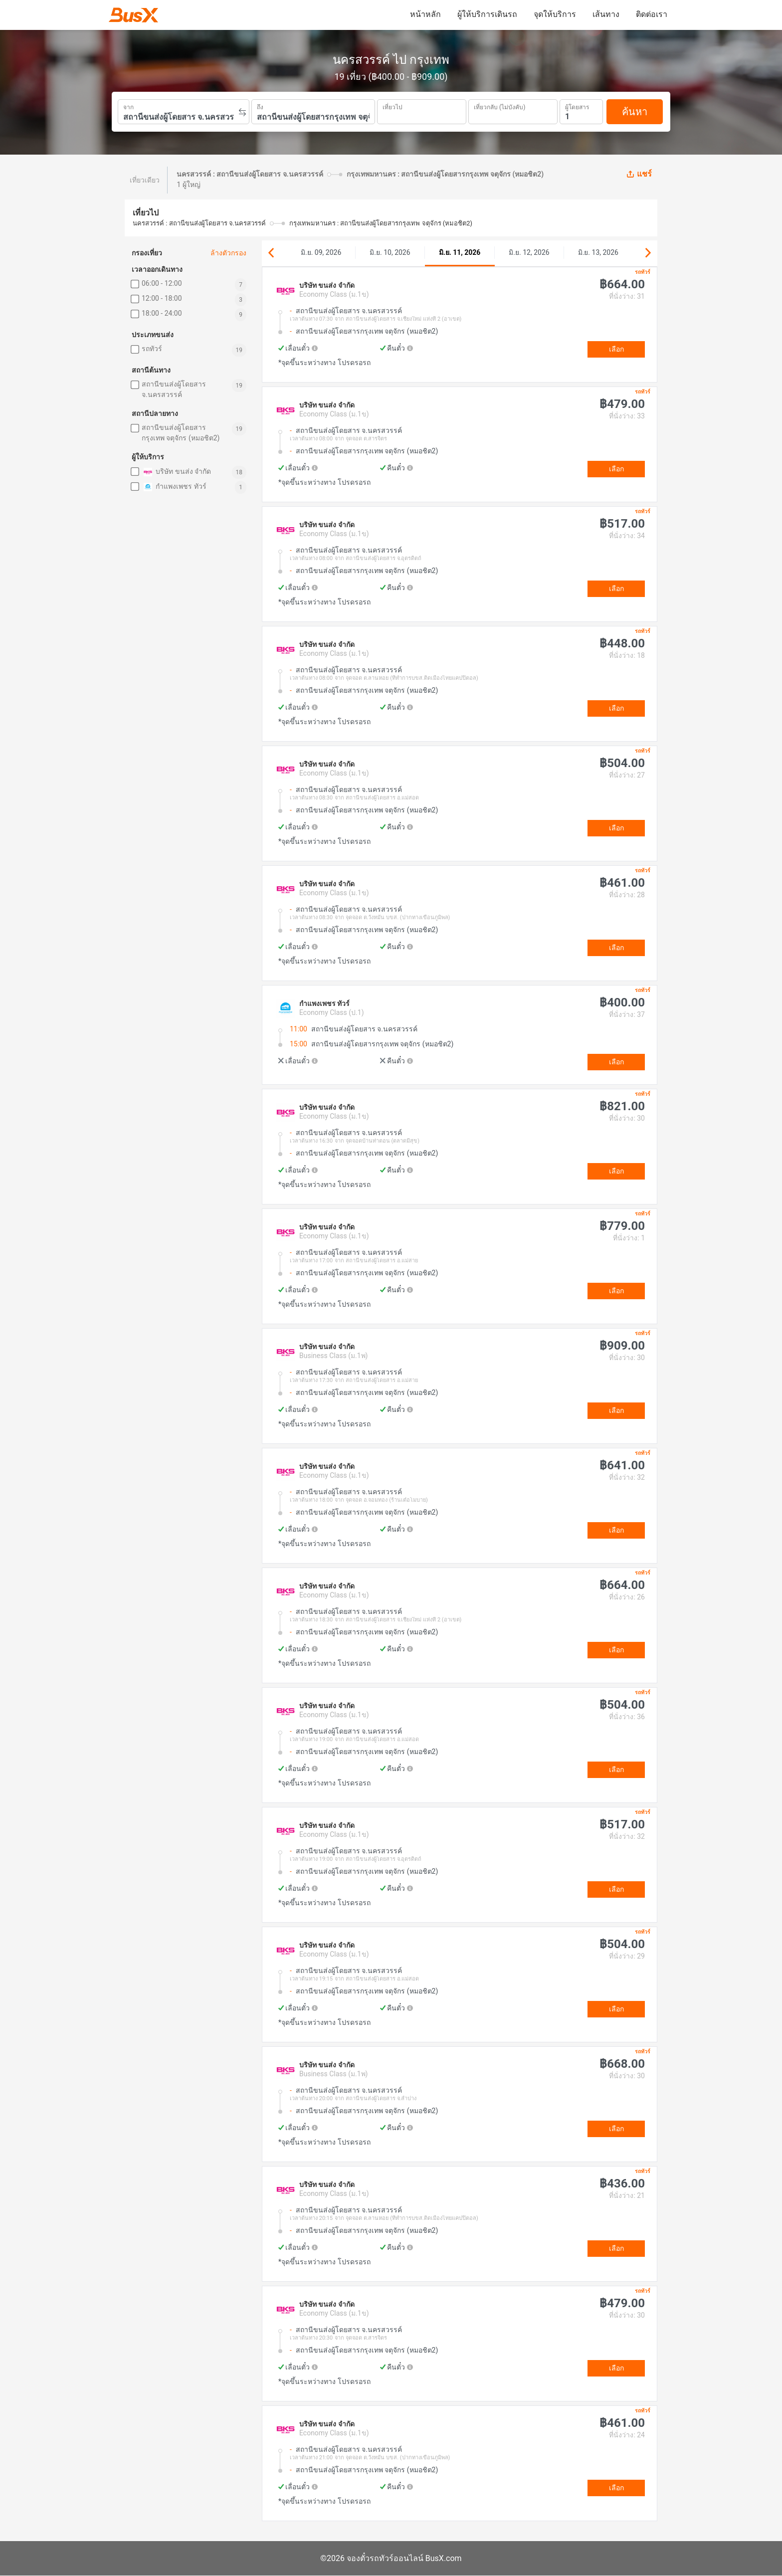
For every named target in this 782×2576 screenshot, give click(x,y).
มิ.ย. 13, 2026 (598, 252)
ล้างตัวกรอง (228, 253)
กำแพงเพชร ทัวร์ (174, 487)
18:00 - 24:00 (162, 313)
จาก (128, 106)
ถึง (260, 106)
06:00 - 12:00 (162, 283)
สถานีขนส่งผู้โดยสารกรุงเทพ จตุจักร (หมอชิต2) (180, 432)
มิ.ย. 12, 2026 (529, 252)
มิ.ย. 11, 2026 (460, 252)
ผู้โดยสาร (577, 106)
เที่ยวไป (392, 106)
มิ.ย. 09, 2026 (321, 252)
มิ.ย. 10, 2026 (390, 252)
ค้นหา (634, 112)
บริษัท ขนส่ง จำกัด (176, 472)
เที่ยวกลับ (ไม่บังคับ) (499, 106)
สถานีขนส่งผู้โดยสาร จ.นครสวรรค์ (174, 389)
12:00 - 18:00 (162, 298)
